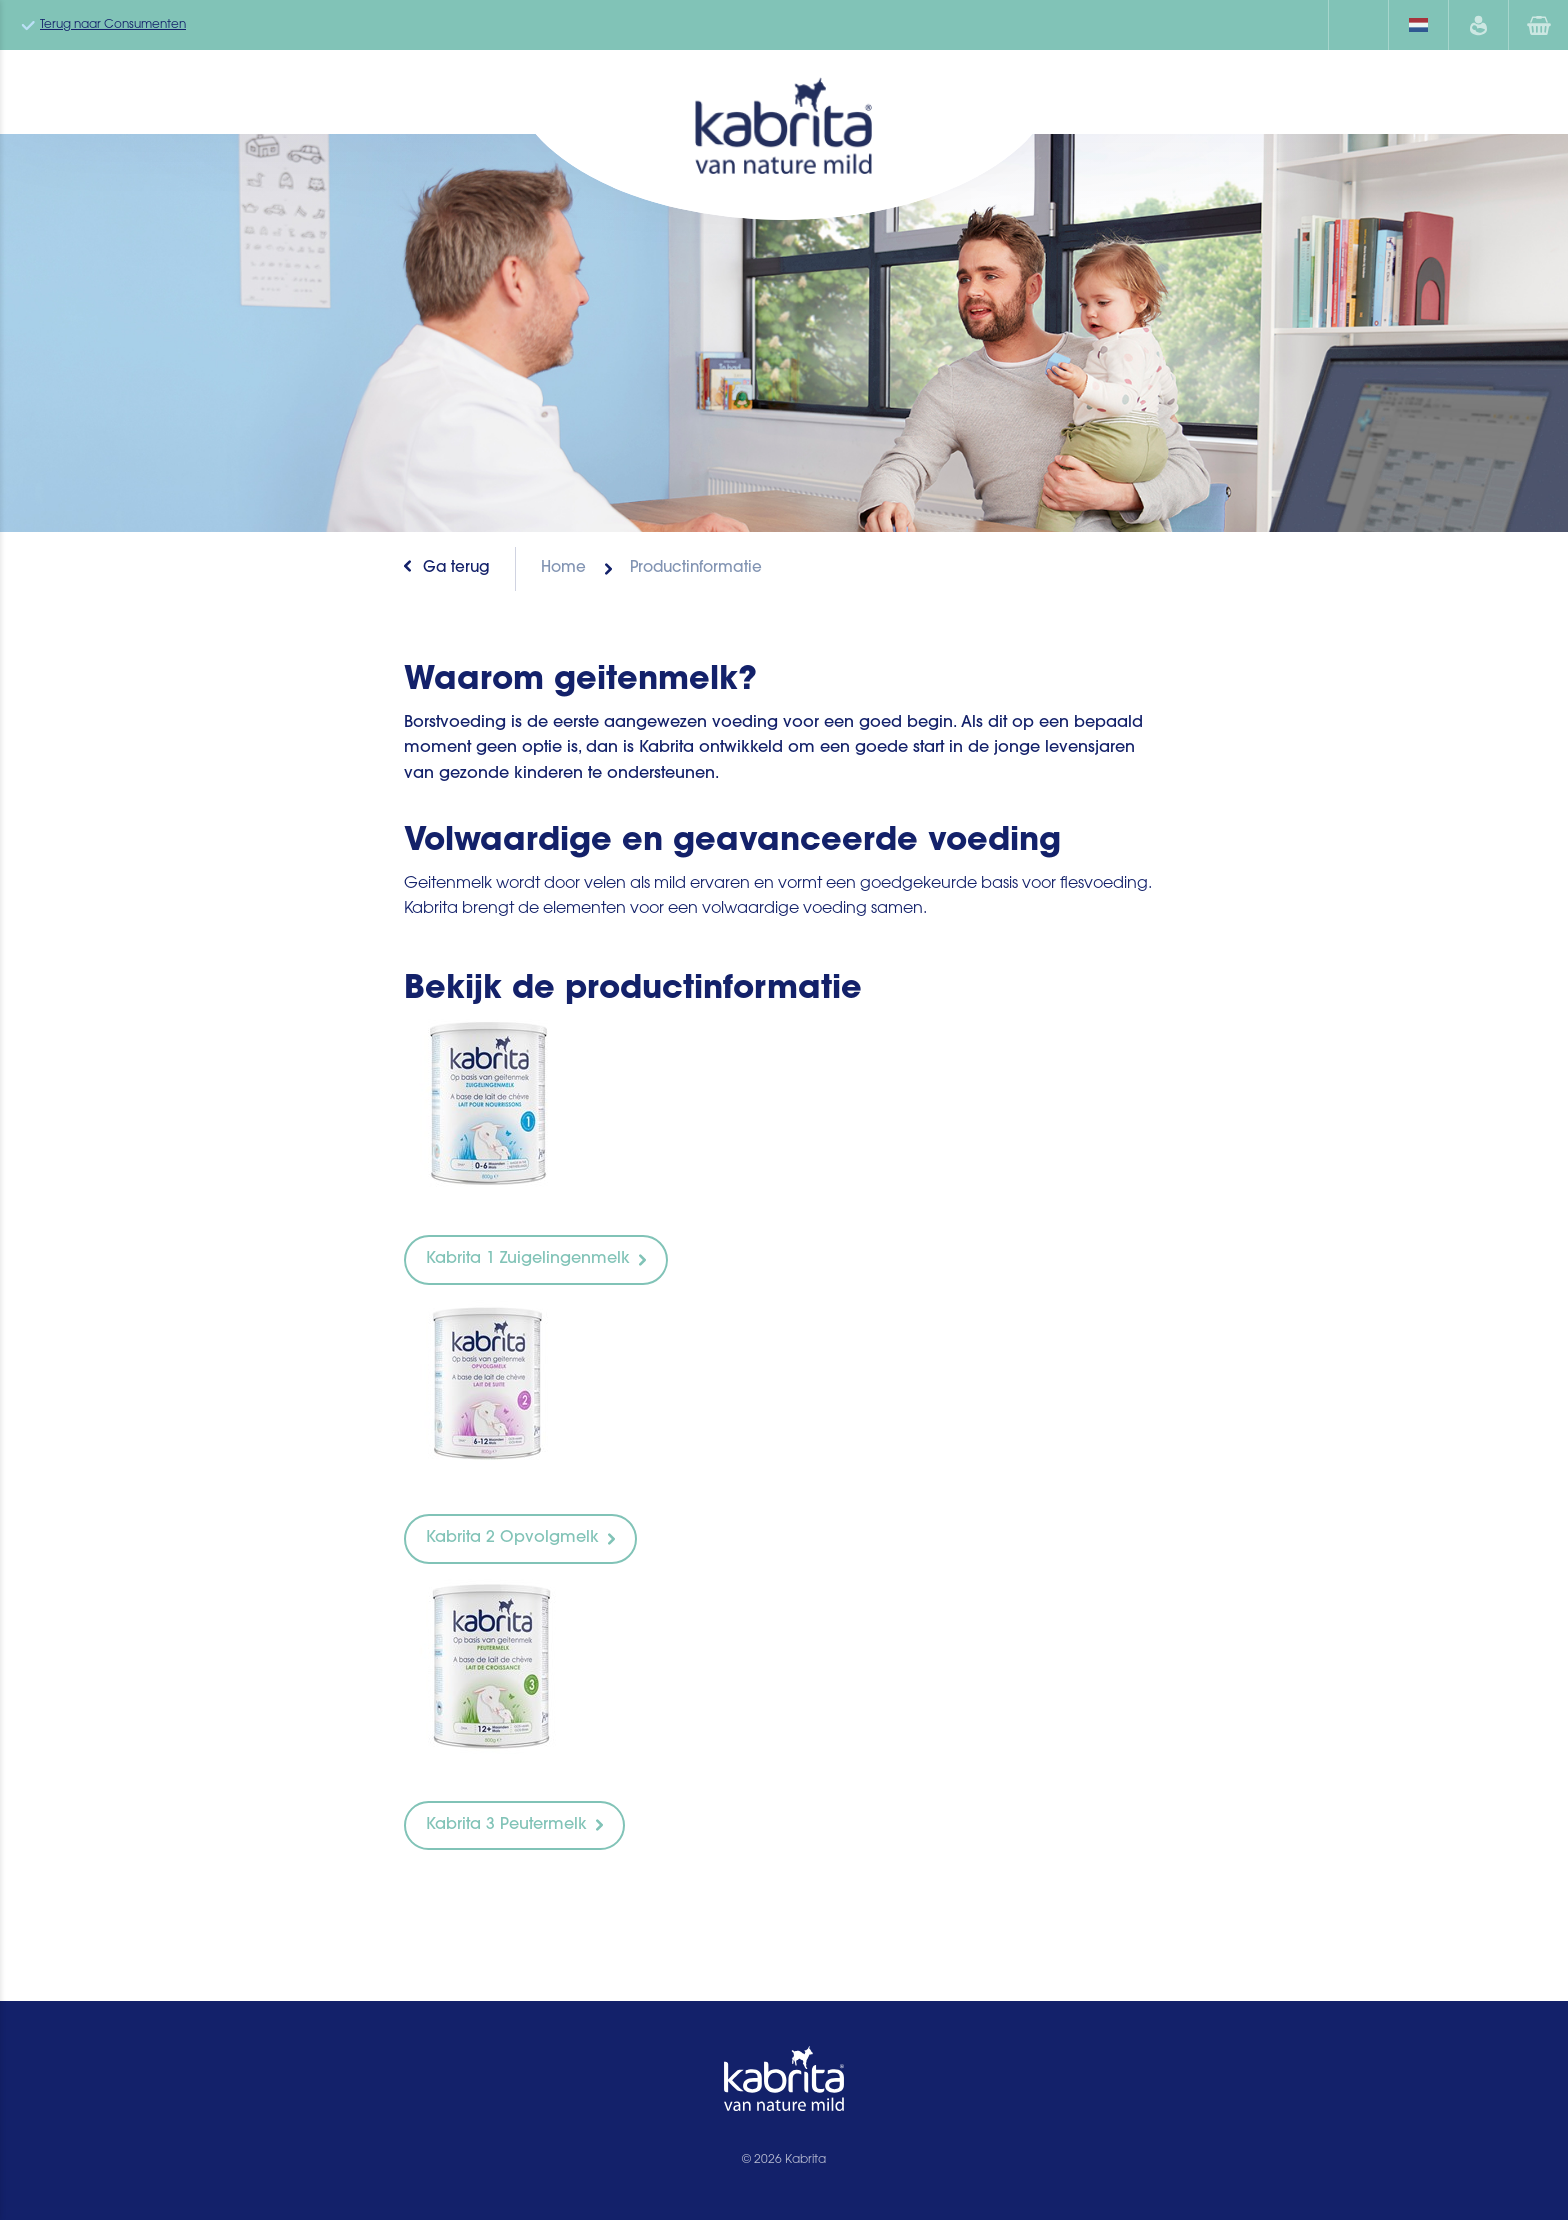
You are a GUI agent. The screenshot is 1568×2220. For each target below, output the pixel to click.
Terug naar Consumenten (113, 25)
